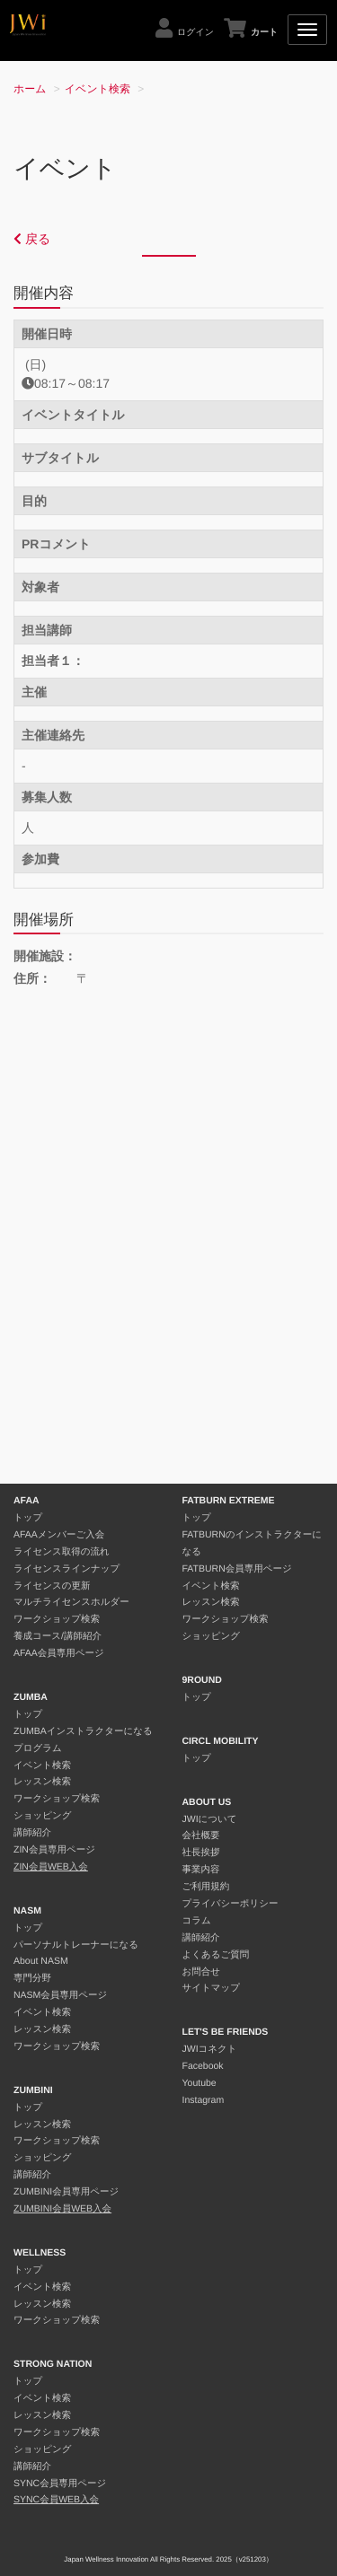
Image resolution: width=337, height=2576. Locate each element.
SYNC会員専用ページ (59, 2483)
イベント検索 (97, 89)
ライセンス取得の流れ (61, 1551)
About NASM (40, 1961)
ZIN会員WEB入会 (50, 1867)
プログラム (37, 1748)
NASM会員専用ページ (60, 1995)
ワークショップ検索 (56, 1619)
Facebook (203, 2066)
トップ (27, 1517)
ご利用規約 (206, 1886)
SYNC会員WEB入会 (56, 2499)
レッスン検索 (42, 1781)
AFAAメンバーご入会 (58, 1534)
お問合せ (201, 1972)
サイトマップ (211, 1988)
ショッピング (42, 1815)
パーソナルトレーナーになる (75, 1945)
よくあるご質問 (216, 1955)
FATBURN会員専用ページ (237, 1569)
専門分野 (32, 1978)
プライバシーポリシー (230, 1903)
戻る (31, 239)
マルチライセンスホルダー (71, 1602)
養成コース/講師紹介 (57, 1636)
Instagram (203, 2100)
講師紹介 (32, 1832)
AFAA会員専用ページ (58, 1653)
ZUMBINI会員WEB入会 (62, 2209)
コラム (196, 1920)
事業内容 (201, 1869)
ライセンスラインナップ (66, 1569)
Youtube (199, 2083)
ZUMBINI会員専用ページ (66, 2191)
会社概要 (201, 1835)
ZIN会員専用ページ (54, 1849)
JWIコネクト (209, 2049)
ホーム (30, 89)
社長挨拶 (201, 1852)
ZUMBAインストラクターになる (83, 1731)
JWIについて (209, 1819)
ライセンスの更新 (51, 1586)
